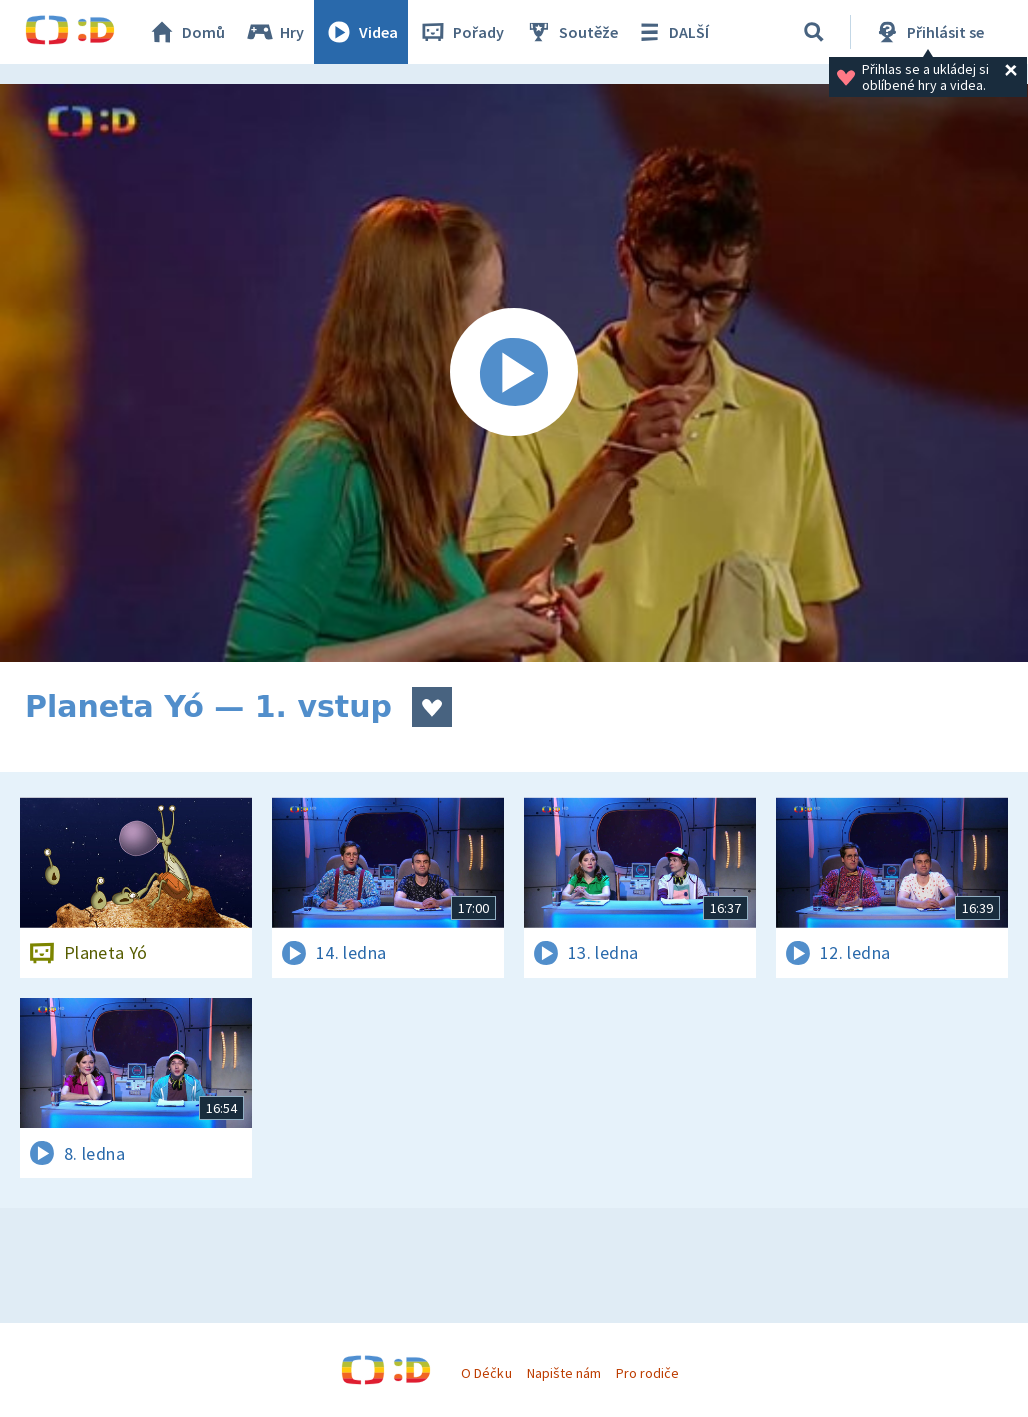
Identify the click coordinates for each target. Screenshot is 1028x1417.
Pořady (461, 32)
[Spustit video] (514, 373)
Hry (274, 32)
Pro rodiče (647, 1373)
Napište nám (564, 1373)
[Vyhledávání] (814, 32)
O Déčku (486, 1373)
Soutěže (571, 32)
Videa (361, 32)
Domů (186, 32)
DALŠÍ (671, 32)
